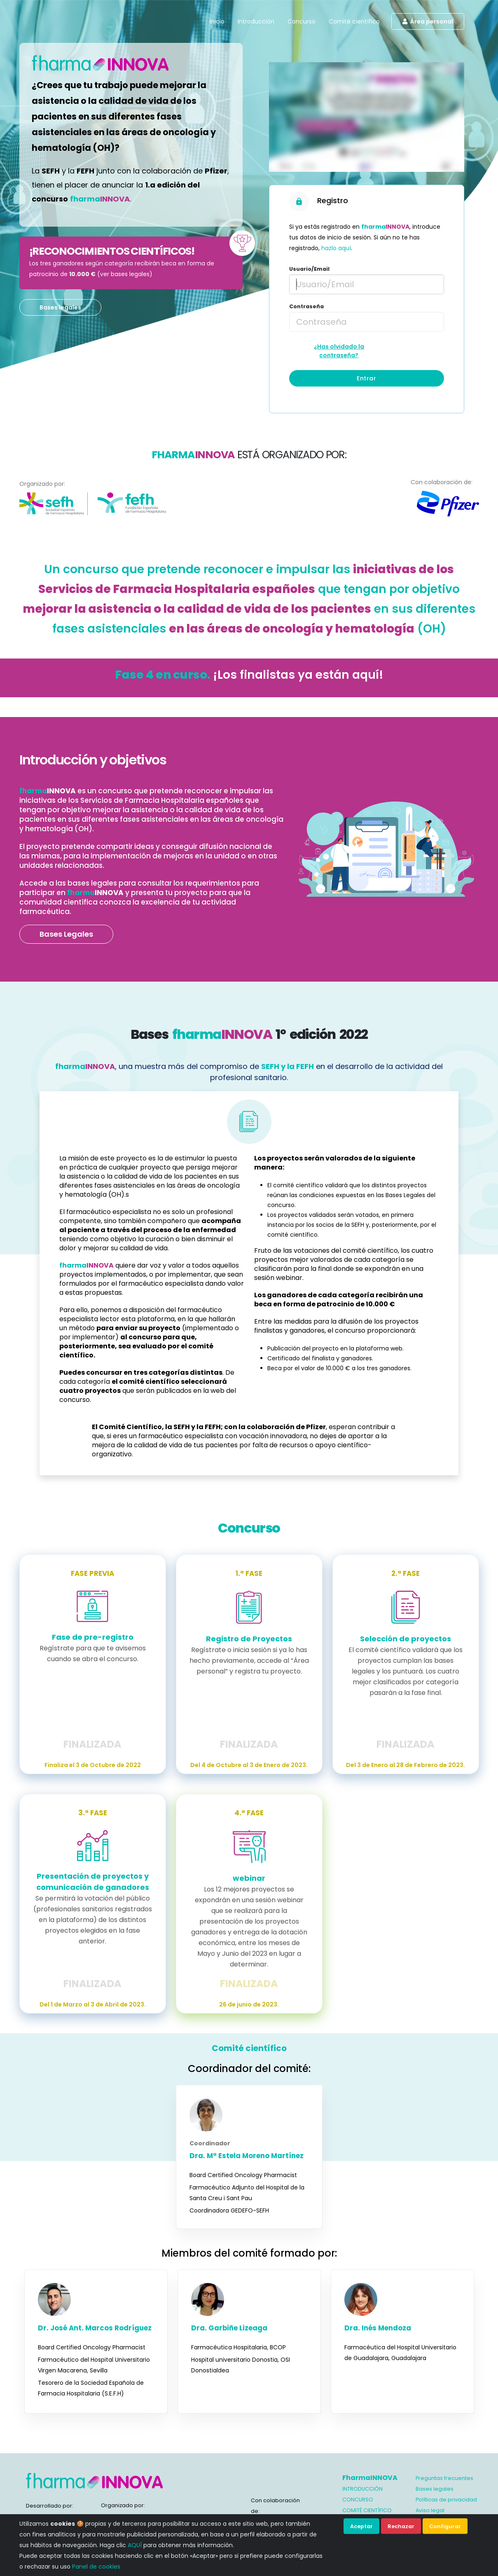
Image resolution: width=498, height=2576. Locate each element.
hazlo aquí (336, 248)
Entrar (366, 378)
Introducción (256, 21)
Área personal (427, 21)
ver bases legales (125, 274)
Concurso (302, 21)
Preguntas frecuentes (444, 2478)
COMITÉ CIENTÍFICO (367, 2510)
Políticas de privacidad (446, 2499)
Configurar (445, 2526)
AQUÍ (135, 2545)
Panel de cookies (96, 2566)
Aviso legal (430, 2510)
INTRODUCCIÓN (362, 2488)
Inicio (217, 21)
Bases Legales (66, 934)
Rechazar (401, 2526)
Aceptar (361, 2526)
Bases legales (60, 307)
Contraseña (306, 306)
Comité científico (354, 21)
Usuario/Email (309, 268)
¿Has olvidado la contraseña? (339, 350)
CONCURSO (357, 2499)
